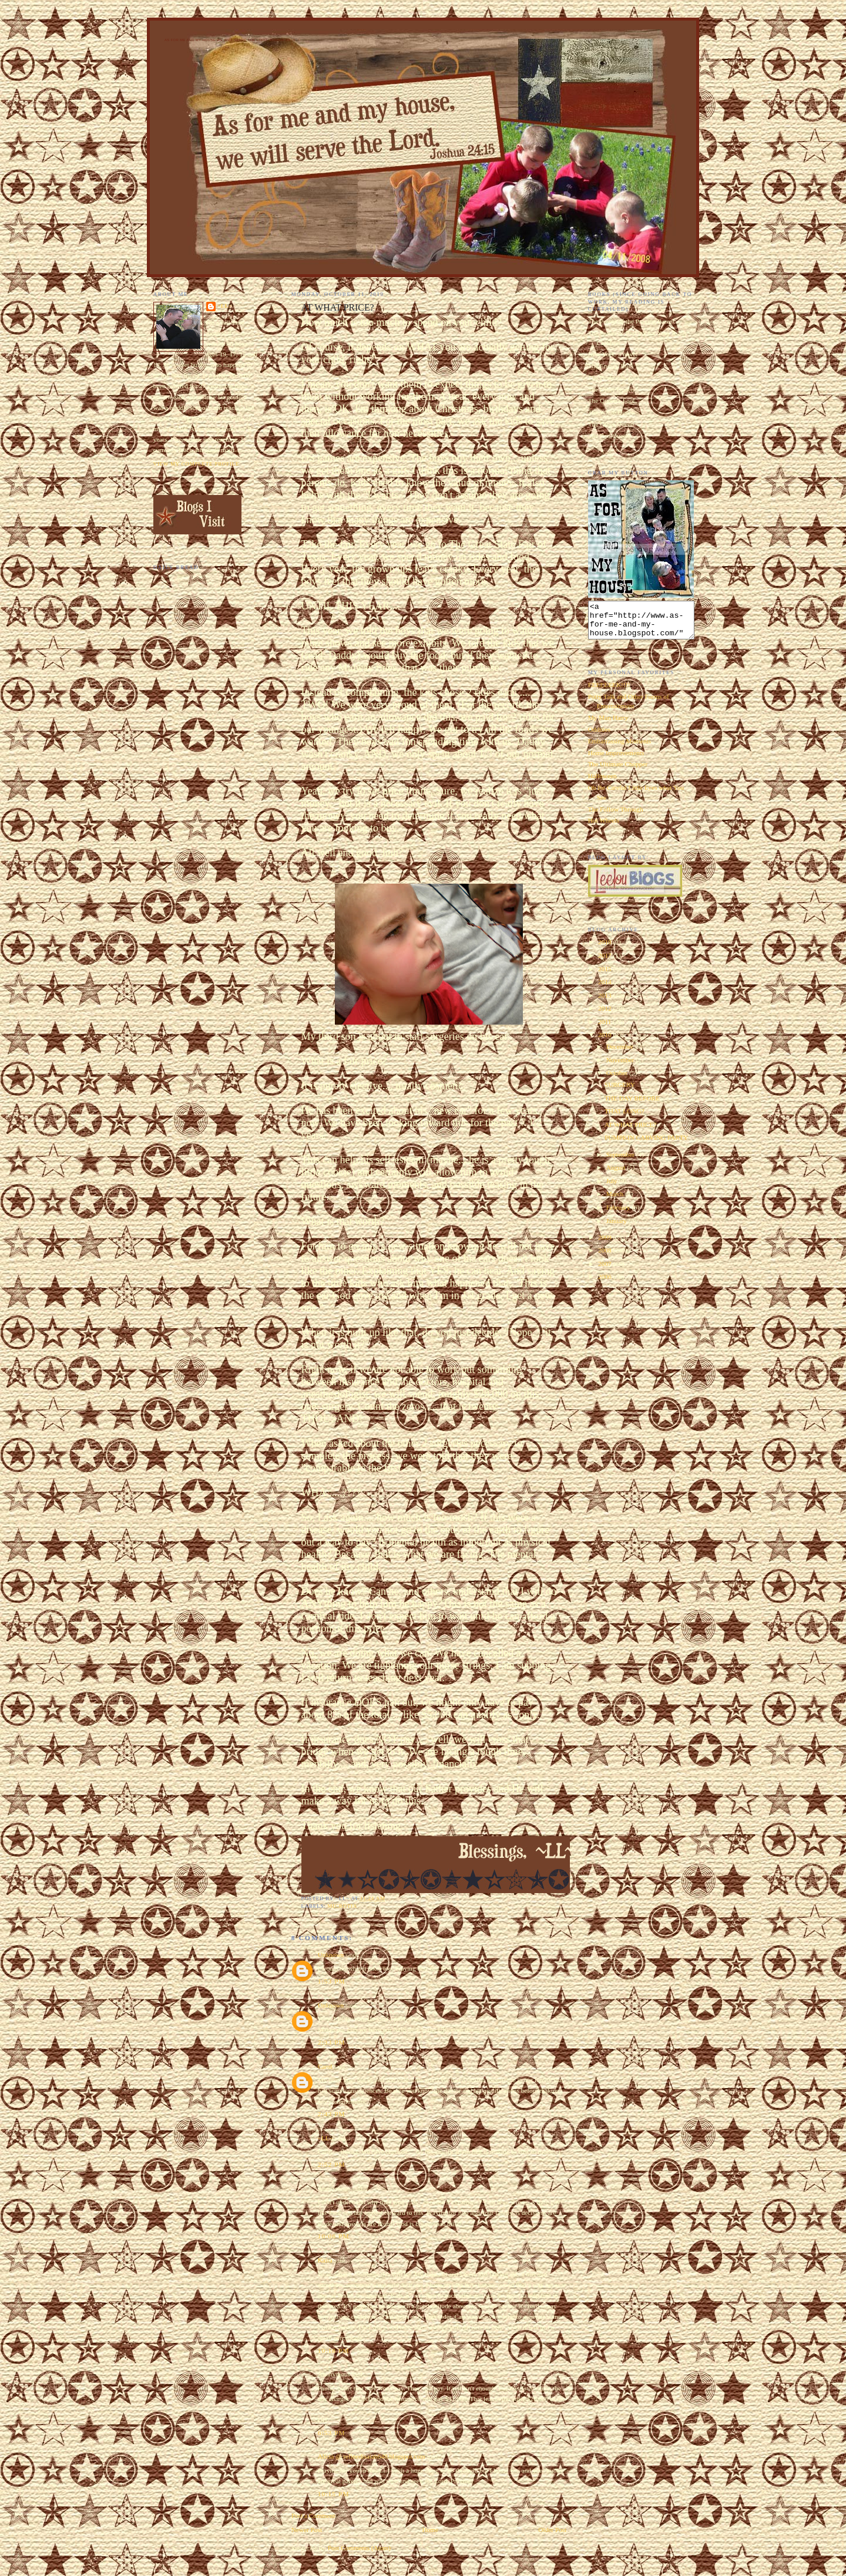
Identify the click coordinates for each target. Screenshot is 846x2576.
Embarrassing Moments (620, 748)
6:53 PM (331, 2432)
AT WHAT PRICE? (631, 1131)
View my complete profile (196, 464)
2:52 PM (331, 2164)
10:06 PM (334, 2236)
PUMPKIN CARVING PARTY (646, 1144)
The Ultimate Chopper (618, 771)
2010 (605, 1041)
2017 (605, 962)
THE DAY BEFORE (632, 1105)
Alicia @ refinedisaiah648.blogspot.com (371, 2456)
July (612, 1187)
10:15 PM (334, 2493)
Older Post (552, 2529)
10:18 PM (334, 2350)
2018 (605, 948)
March (615, 1200)
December (620, 1053)
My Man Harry (608, 724)
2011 (605, 1028)
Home (430, 2529)
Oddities (599, 736)
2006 (605, 1283)
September (621, 1161)
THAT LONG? (624, 1118)
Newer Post (306, 2529)
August (616, 1174)
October (617, 1079)
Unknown (331, 1954)
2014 (605, 988)
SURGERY (620, 1091)
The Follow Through (615, 816)
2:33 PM (331, 2042)
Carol (325, 2066)
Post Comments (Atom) (359, 2547)
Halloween (602, 782)
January (617, 1227)
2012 (605, 1015)
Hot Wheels (603, 827)
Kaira (325, 2260)
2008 (605, 1257)
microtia (343, 1906)
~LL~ (325, 2137)
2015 (605, 975)
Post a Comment (313, 2515)
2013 (605, 1002)
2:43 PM (331, 2113)
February (619, 1214)
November (621, 1066)
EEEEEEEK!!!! (609, 691)
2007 (605, 1270)
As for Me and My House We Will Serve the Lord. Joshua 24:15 (230, 40)
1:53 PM (331, 1981)
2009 (605, 1244)
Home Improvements (616, 759)
